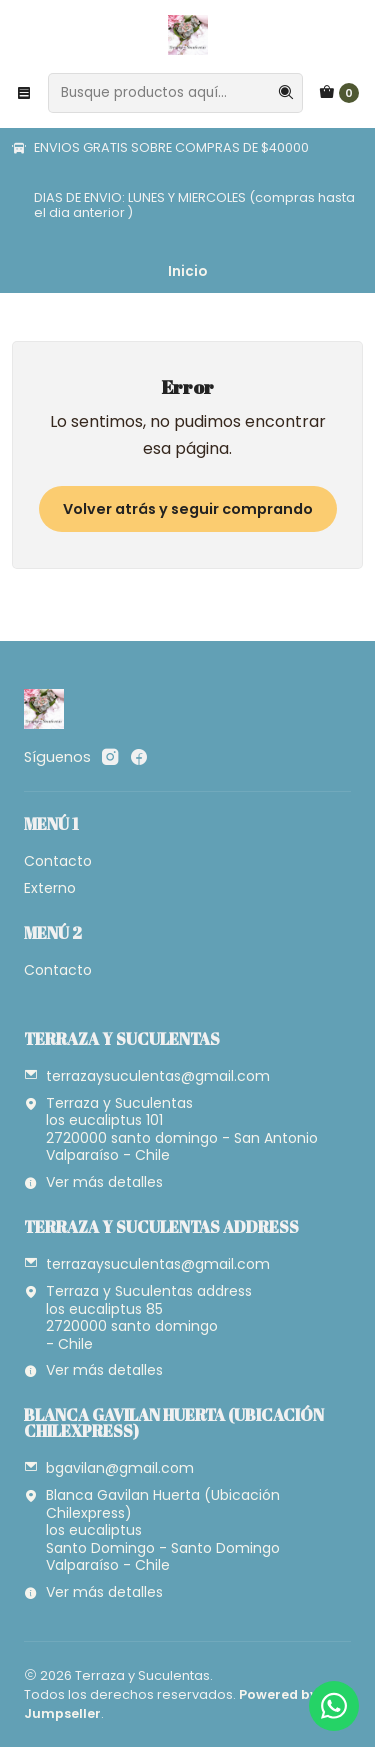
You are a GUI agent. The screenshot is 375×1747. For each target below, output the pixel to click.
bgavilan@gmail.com (109, 1468)
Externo (50, 888)
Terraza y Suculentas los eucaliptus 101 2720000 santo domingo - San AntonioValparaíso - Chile (171, 1129)
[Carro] (339, 93)
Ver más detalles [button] (93, 1182)
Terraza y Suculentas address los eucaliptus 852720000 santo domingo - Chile (138, 1317)
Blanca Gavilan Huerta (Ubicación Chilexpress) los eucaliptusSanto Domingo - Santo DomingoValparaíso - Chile (152, 1530)
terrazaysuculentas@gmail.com (147, 1076)
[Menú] (24, 93)
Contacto (58, 861)
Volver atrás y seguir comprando (188, 509)
